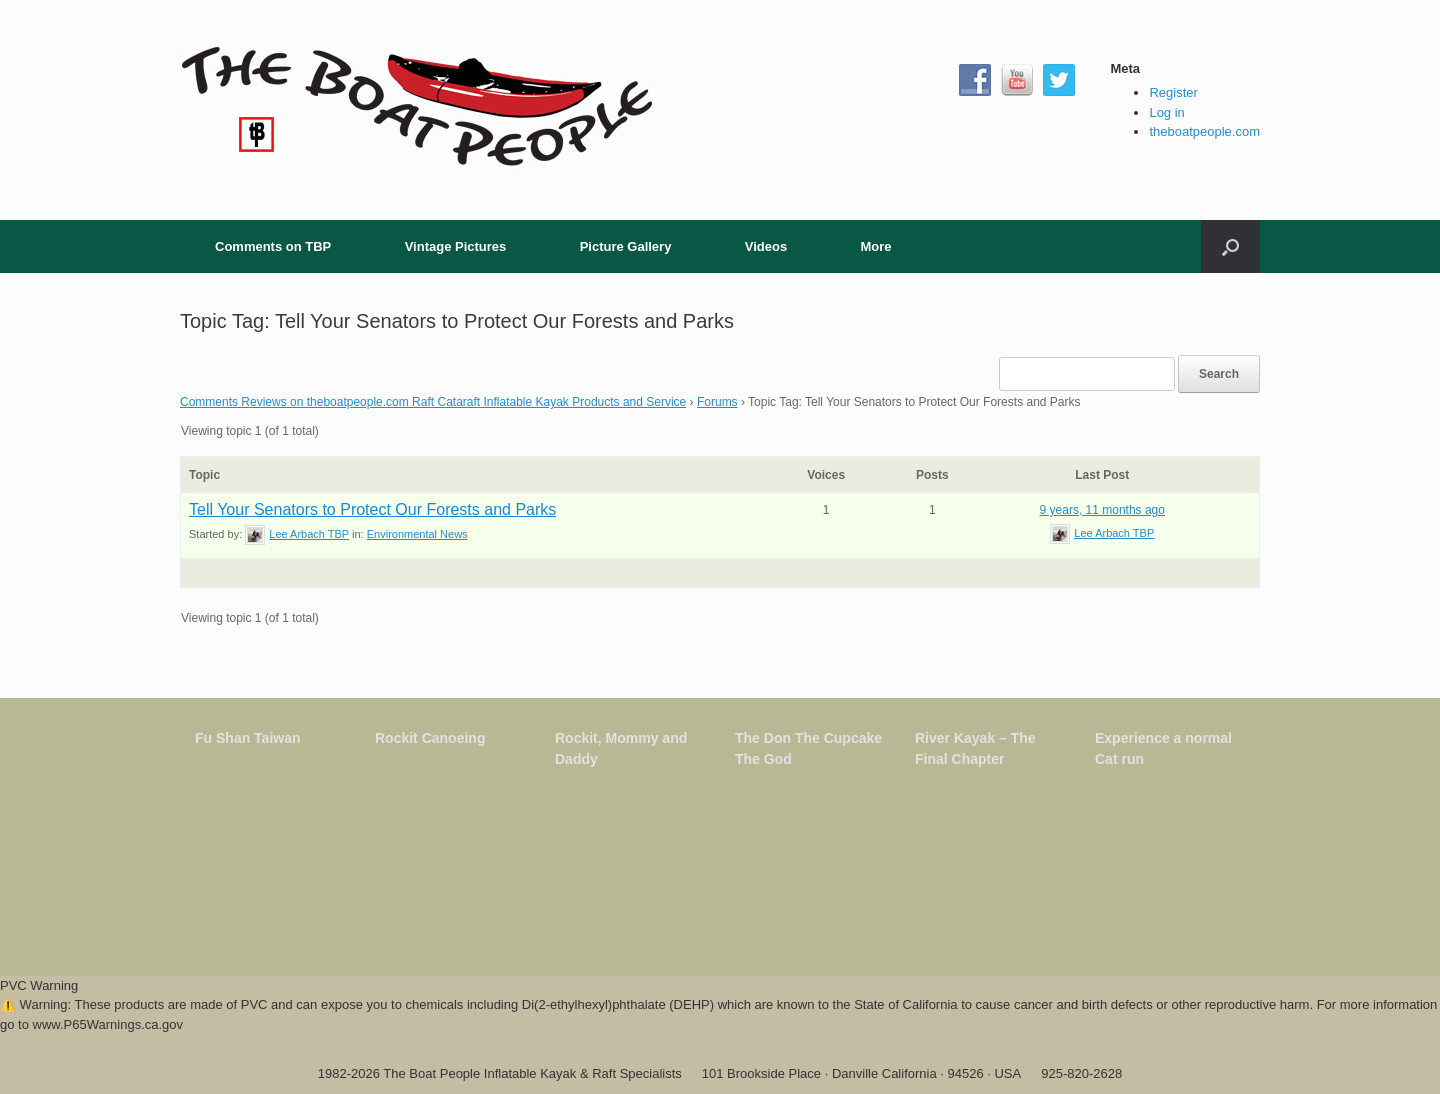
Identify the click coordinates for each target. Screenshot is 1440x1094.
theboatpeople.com (1204, 131)
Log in (1166, 112)
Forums (717, 402)
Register (1173, 92)
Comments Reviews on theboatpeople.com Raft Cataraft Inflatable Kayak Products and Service (433, 402)
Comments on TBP (273, 246)
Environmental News (417, 534)
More (875, 246)
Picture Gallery (626, 246)
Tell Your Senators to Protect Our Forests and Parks (372, 509)
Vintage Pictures (456, 246)
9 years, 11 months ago (1102, 510)
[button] (1230, 246)
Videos (766, 246)
